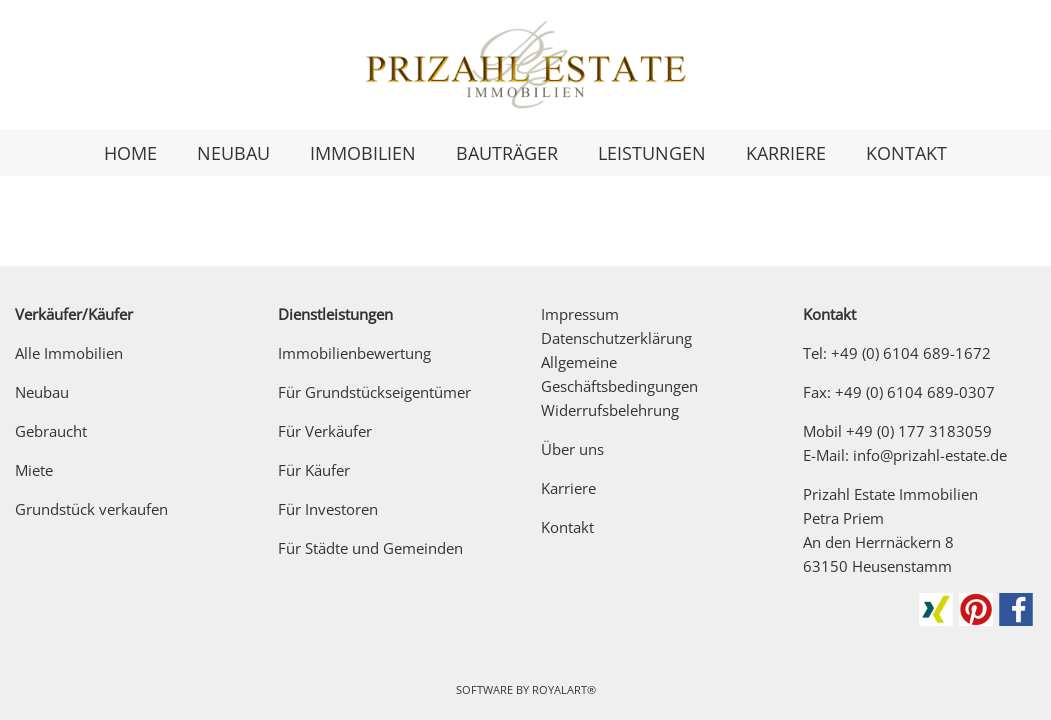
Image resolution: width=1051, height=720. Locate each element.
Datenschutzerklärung (616, 338)
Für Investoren (328, 509)
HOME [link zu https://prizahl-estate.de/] (130, 153)
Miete (34, 470)
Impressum (580, 314)
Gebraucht (51, 431)
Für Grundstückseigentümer (374, 392)
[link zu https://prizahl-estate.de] (526, 65)
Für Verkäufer (325, 431)
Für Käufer (314, 470)
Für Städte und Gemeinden (370, 548)
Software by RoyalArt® (526, 689)
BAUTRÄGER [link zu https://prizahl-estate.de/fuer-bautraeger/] (507, 153)
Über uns (572, 449)
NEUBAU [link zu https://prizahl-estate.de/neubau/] (233, 153)
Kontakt (567, 527)
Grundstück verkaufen (91, 509)
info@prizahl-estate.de (930, 455)
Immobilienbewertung (354, 353)
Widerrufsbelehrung (610, 410)
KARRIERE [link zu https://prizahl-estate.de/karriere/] (786, 153)
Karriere (568, 488)
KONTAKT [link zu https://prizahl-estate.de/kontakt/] (906, 153)
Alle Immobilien (69, 353)
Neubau (42, 392)
